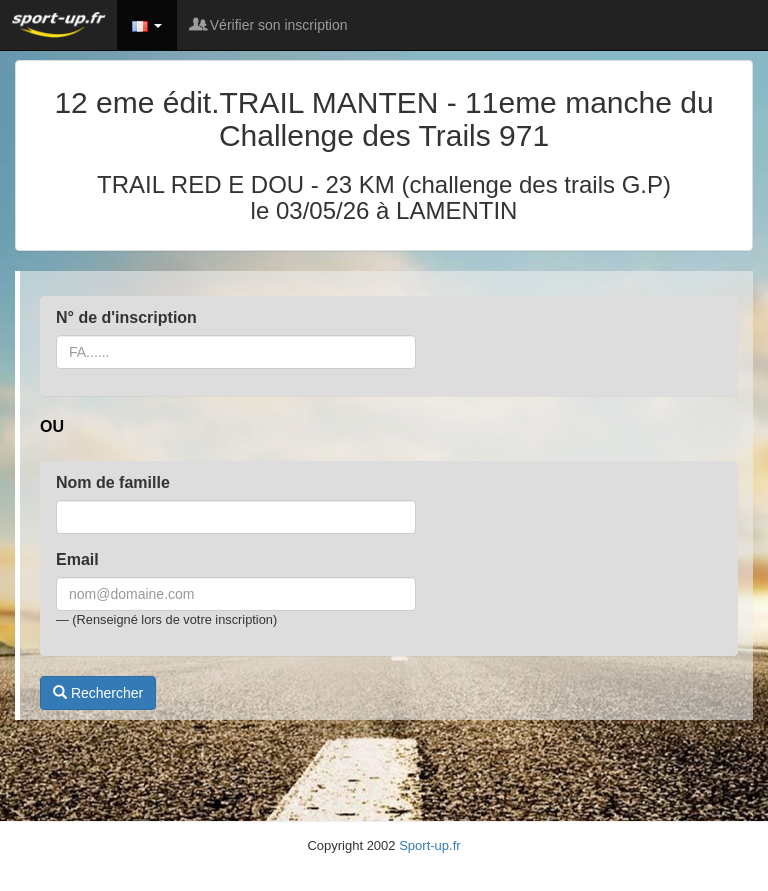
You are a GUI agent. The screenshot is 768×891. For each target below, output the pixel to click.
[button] (147, 25)
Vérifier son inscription (270, 25)
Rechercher (98, 693)
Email (77, 559)
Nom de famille (113, 482)
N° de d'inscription (126, 317)
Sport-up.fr (429, 845)
